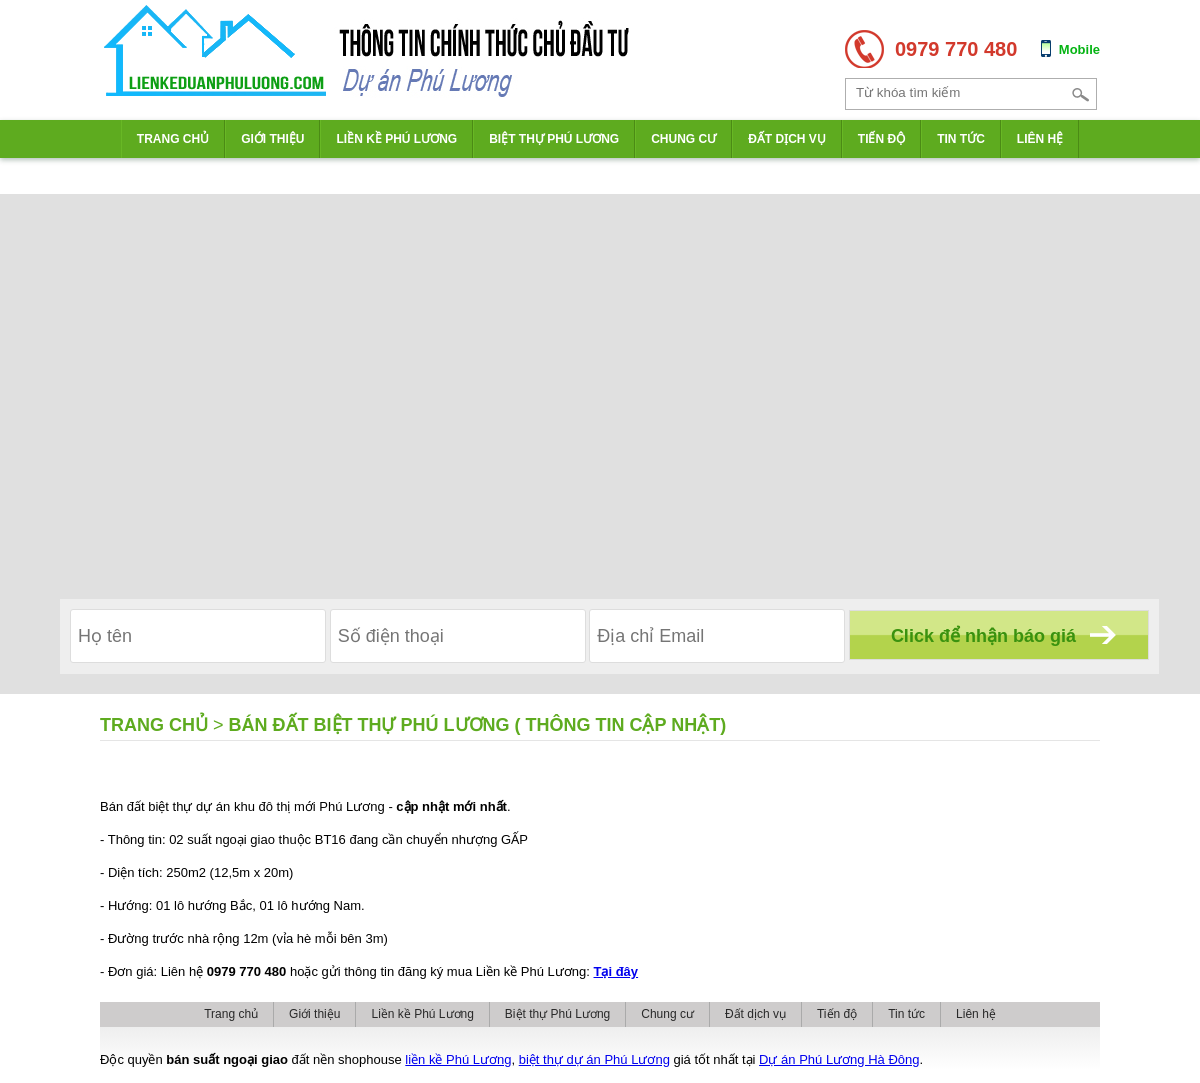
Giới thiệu (272, 139)
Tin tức (961, 139)
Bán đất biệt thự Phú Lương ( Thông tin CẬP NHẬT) (478, 725)
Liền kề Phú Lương (396, 139)
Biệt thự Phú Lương (554, 139)
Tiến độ (881, 139)
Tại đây (616, 971)
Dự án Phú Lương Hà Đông (839, 1059)
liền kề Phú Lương (458, 1059)
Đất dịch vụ (787, 139)
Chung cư (683, 139)
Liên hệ (1040, 139)
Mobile (1079, 49)
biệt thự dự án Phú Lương (594, 1059)
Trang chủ (173, 139)
